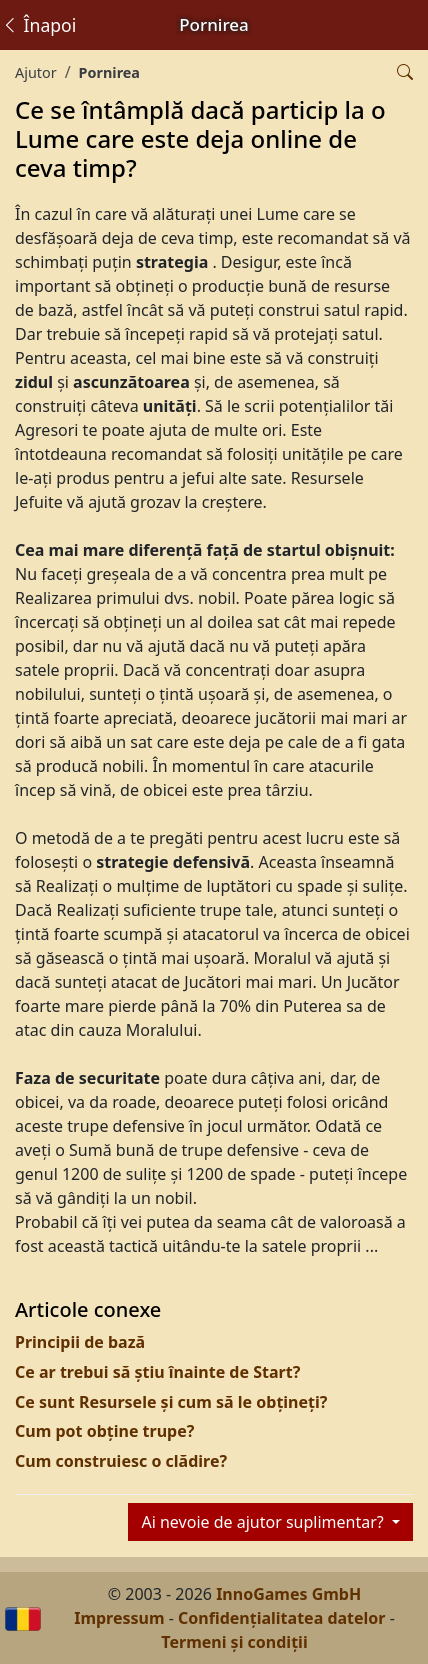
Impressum (119, 1618)
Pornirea (109, 72)
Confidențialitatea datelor (281, 1618)
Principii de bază (80, 1342)
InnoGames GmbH (288, 1594)
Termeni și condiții (234, 1642)
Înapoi (38, 25)
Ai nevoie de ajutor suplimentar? (264, 1522)
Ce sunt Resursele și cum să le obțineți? (171, 1402)
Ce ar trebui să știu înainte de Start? (157, 1372)
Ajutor (36, 72)
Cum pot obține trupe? (104, 1431)
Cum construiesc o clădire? (121, 1461)
